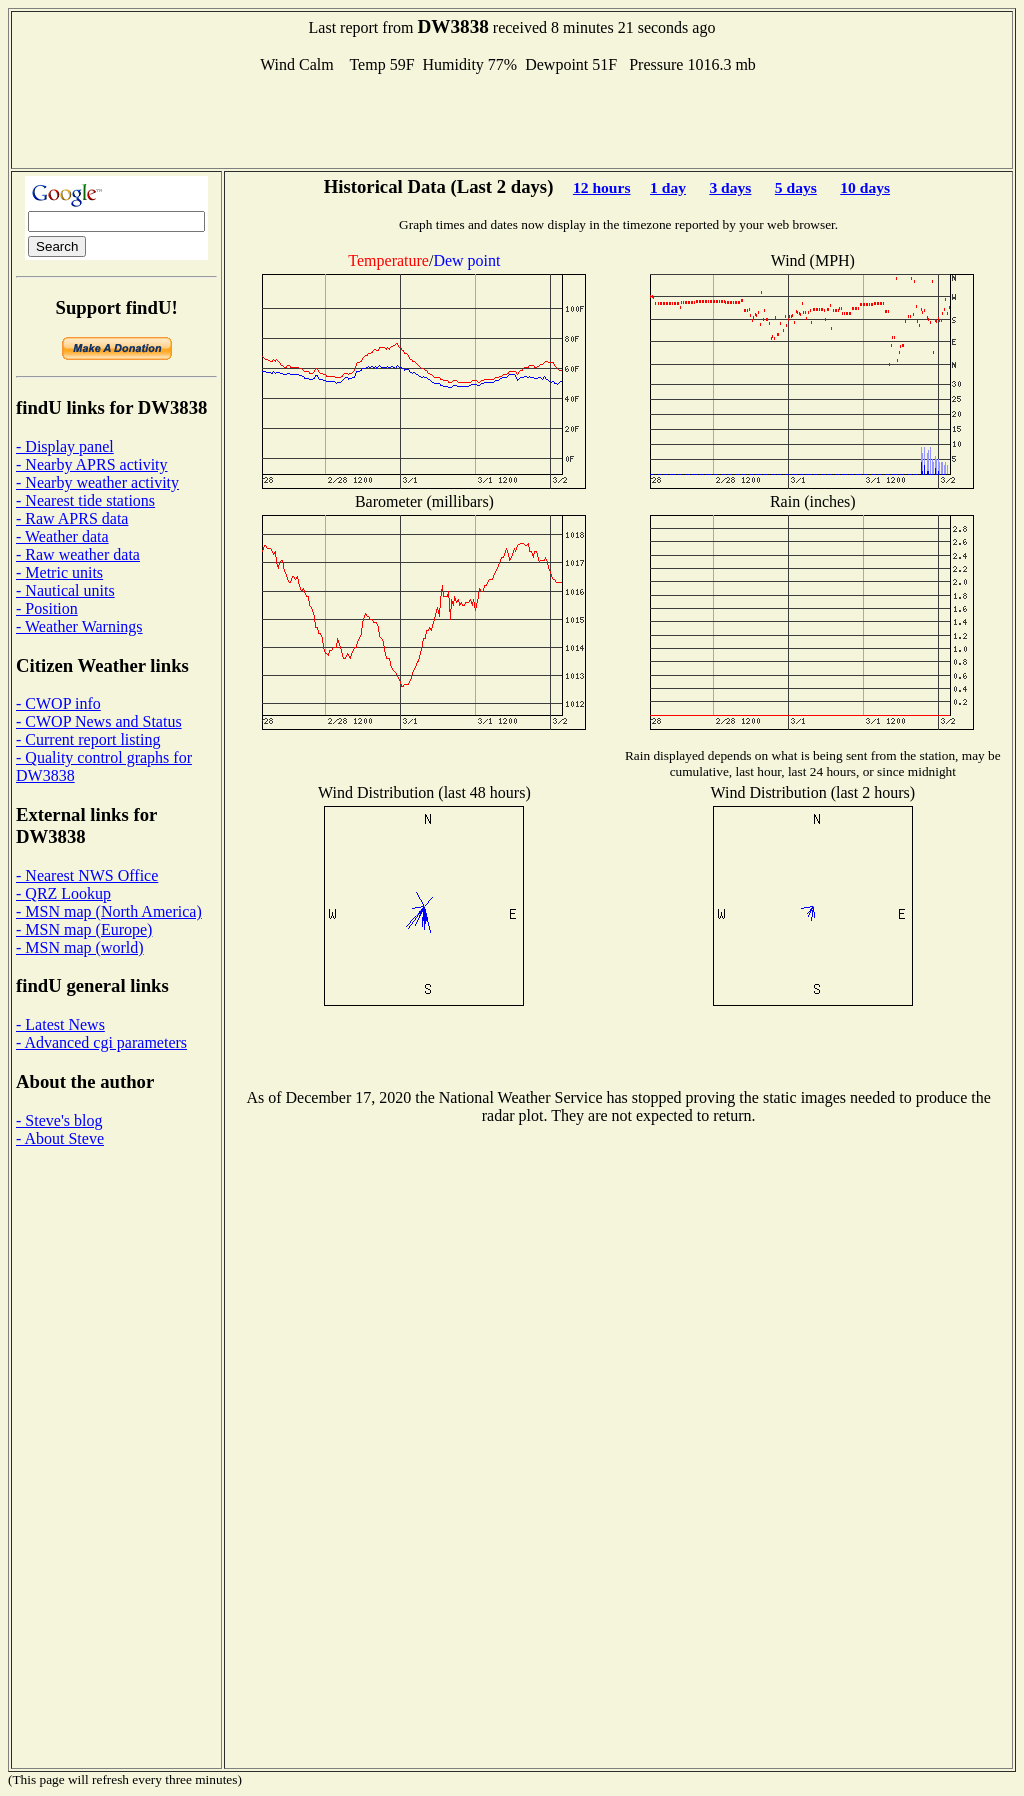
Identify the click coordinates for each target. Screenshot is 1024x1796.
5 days (796, 187)
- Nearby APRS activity (92, 464)
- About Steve (60, 1138)
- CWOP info (58, 703)
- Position (47, 608)
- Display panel (65, 446)
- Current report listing (88, 739)
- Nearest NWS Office (87, 875)
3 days (730, 187)
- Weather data (62, 536)
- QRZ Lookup (63, 893)
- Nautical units (65, 590)
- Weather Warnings (79, 626)
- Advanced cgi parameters (101, 1042)
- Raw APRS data (72, 518)
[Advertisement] (512, 119)
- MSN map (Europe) (84, 929)
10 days (865, 187)
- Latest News (60, 1024)
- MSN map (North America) (109, 911)
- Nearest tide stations (85, 500)
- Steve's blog (59, 1120)
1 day (668, 187)
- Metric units (59, 572)
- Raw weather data (78, 554)
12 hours (602, 187)
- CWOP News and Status (99, 721)
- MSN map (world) (80, 947)
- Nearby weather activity (97, 482)
